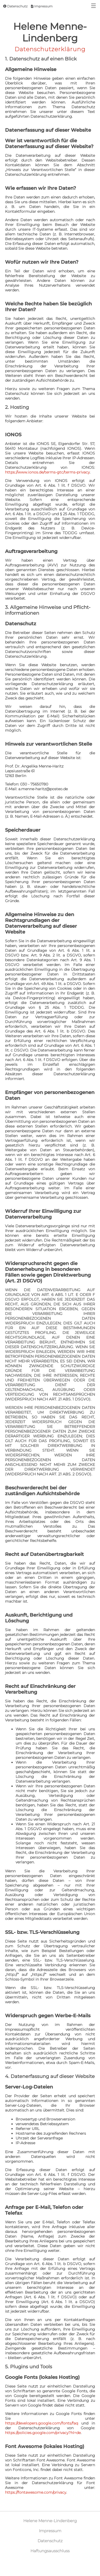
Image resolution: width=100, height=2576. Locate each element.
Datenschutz (15, 6)
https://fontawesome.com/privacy (35, 2492)
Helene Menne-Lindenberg (50, 2520)
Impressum (42, 6)
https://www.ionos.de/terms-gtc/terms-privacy (47, 472)
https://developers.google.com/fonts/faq (41, 2423)
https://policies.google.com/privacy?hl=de (43, 2432)
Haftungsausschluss (50, 2550)
